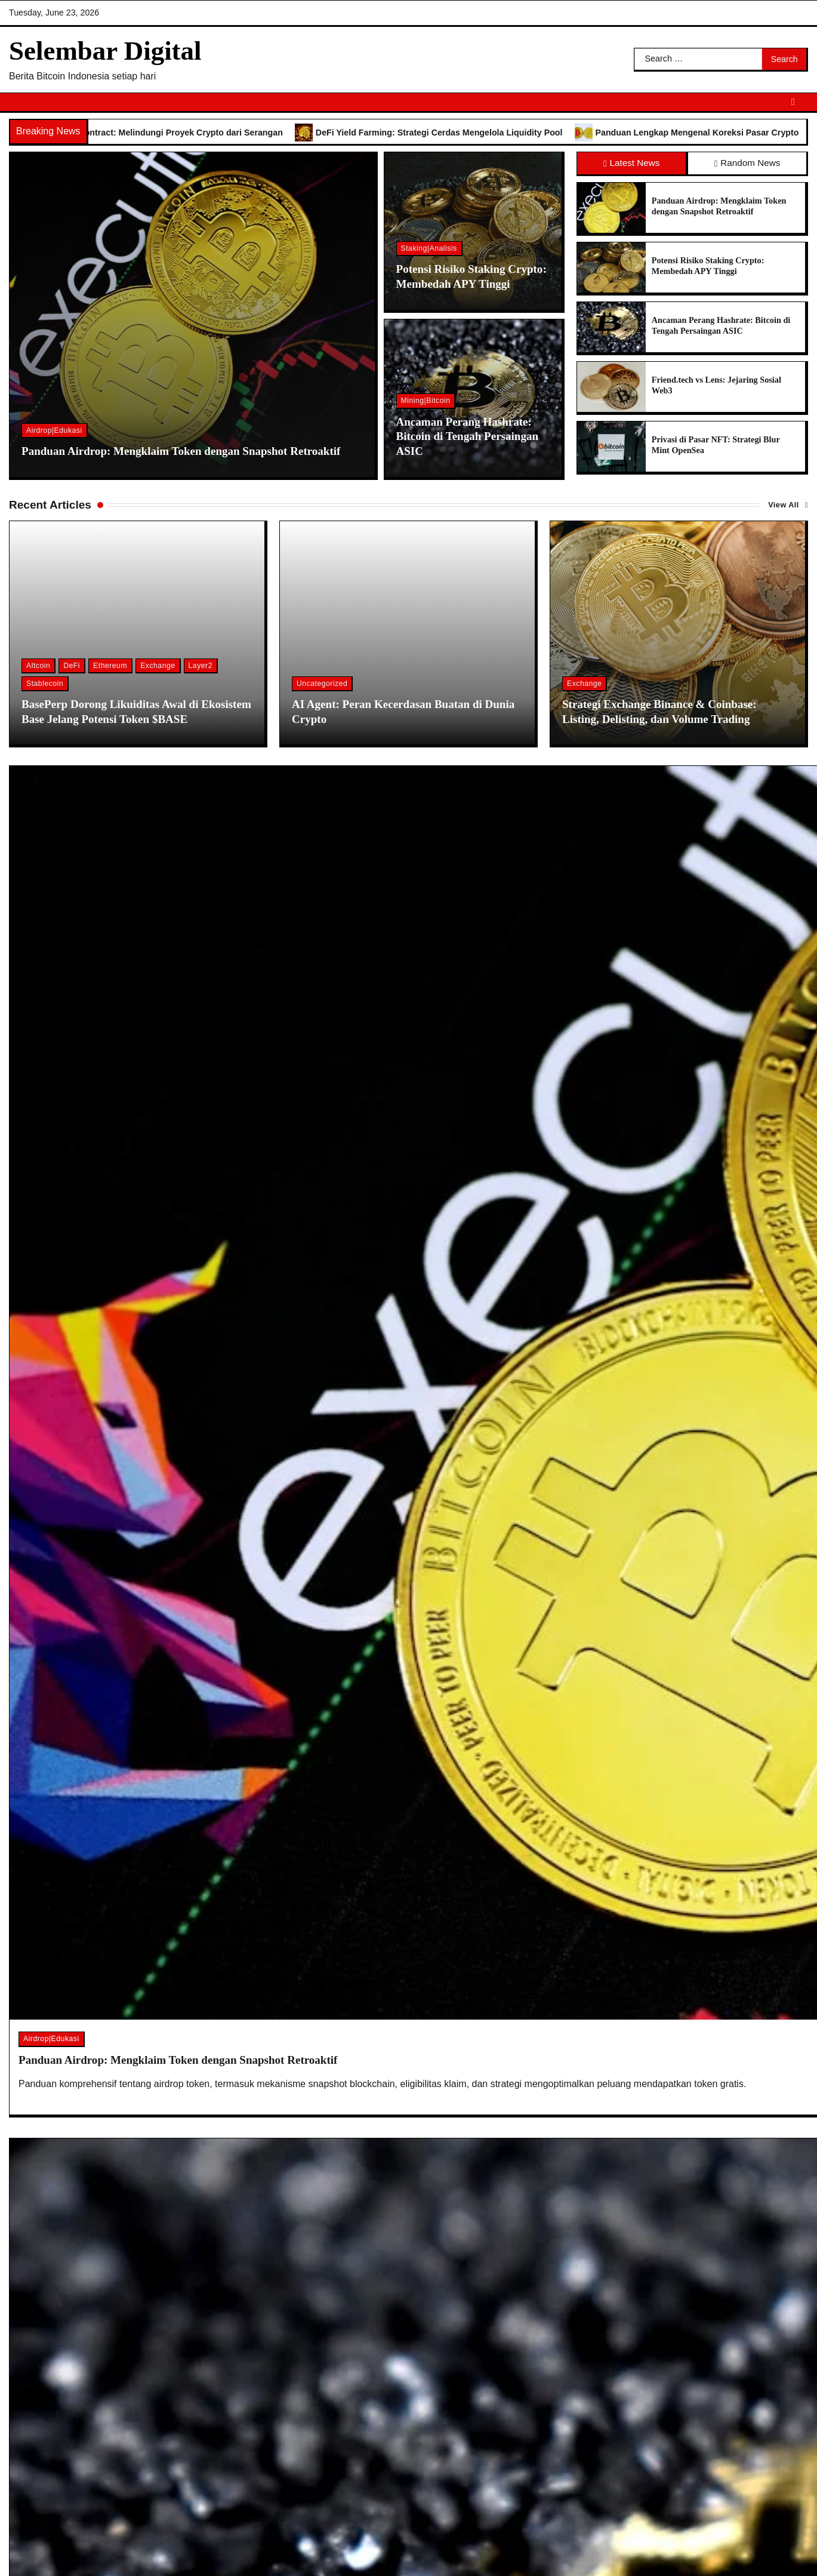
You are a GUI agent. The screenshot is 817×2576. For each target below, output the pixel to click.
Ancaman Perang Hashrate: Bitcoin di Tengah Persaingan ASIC (467, 437)
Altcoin (38, 665)
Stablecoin (44, 683)
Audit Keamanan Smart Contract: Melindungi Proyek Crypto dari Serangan (160, 132)
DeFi (71, 665)
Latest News (631, 163)
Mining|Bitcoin (426, 400)
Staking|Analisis (429, 248)
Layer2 (200, 665)
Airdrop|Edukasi (54, 430)
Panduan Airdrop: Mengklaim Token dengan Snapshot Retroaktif (180, 451)
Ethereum (110, 665)
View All (783, 505)
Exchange (157, 665)
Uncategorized (322, 683)
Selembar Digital (105, 51)
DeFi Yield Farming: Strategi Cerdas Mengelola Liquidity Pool (466, 132)
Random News (747, 163)
